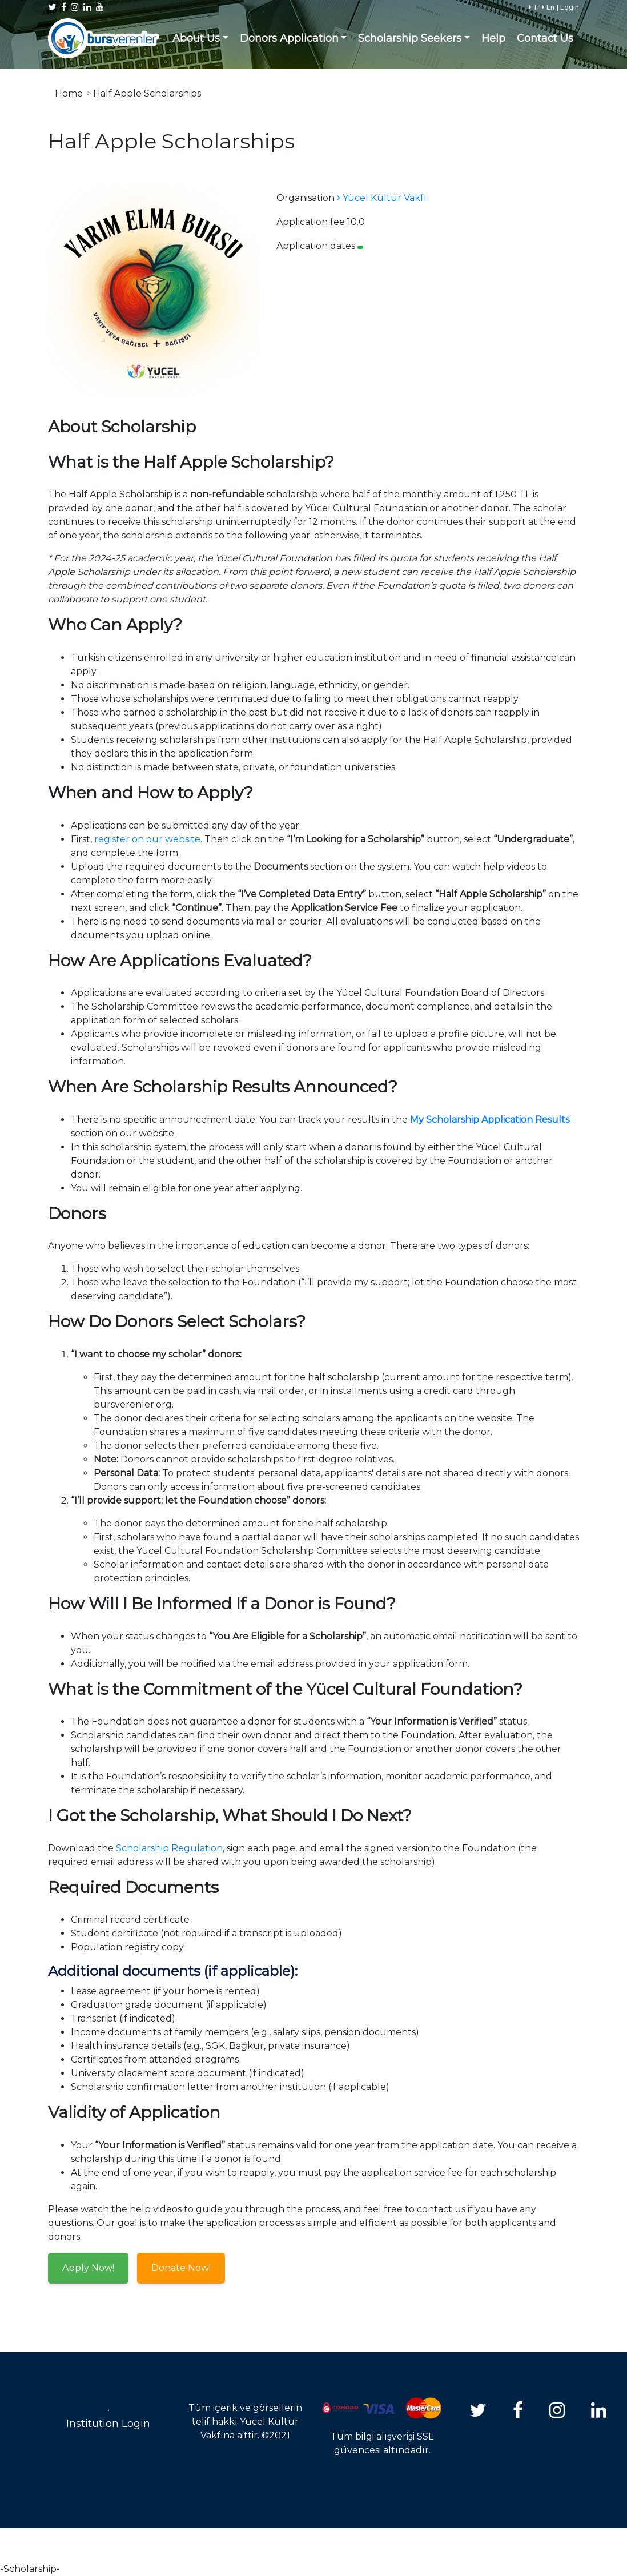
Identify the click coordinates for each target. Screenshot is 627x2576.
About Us (196, 38)
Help (493, 38)
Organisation (305, 197)
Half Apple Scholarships (147, 93)
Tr (534, 7)
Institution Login (108, 2423)
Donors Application (289, 38)
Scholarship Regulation (169, 1848)
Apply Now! (88, 2267)
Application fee (310, 221)
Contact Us (545, 38)
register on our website (147, 839)
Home (69, 93)
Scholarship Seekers (409, 38)
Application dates (315, 245)
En (548, 7)
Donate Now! (181, 2267)
